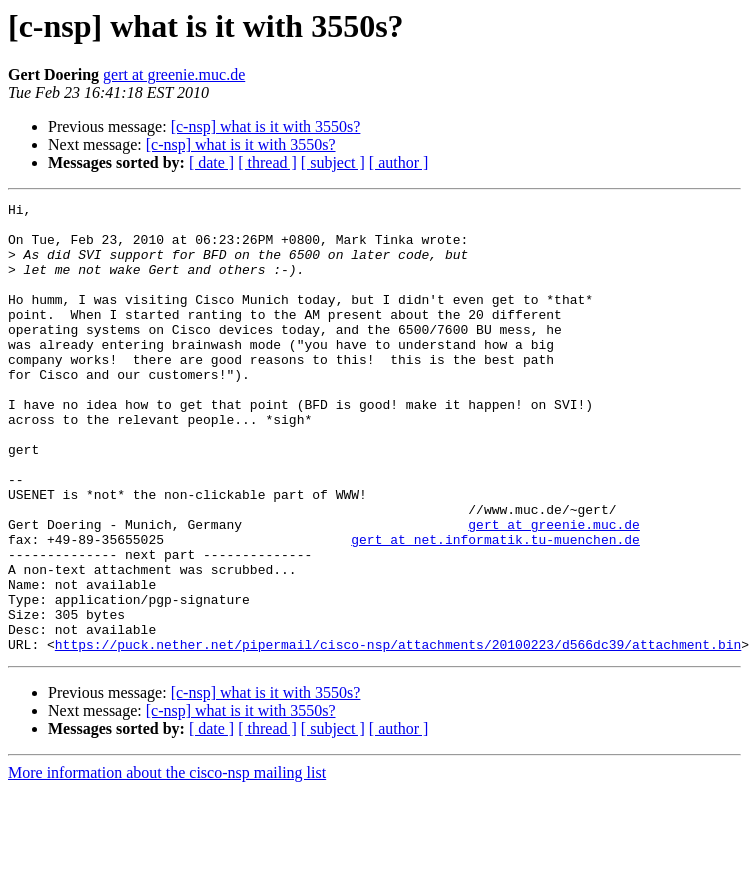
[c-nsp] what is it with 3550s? (266, 126)
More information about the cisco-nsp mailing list (167, 862)
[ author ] (399, 162)
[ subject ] (333, 162)
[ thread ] (267, 162)
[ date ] (211, 162)
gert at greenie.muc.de (174, 74)
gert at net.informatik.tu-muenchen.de (495, 608)
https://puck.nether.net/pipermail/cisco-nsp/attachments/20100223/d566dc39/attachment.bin (398, 734)
